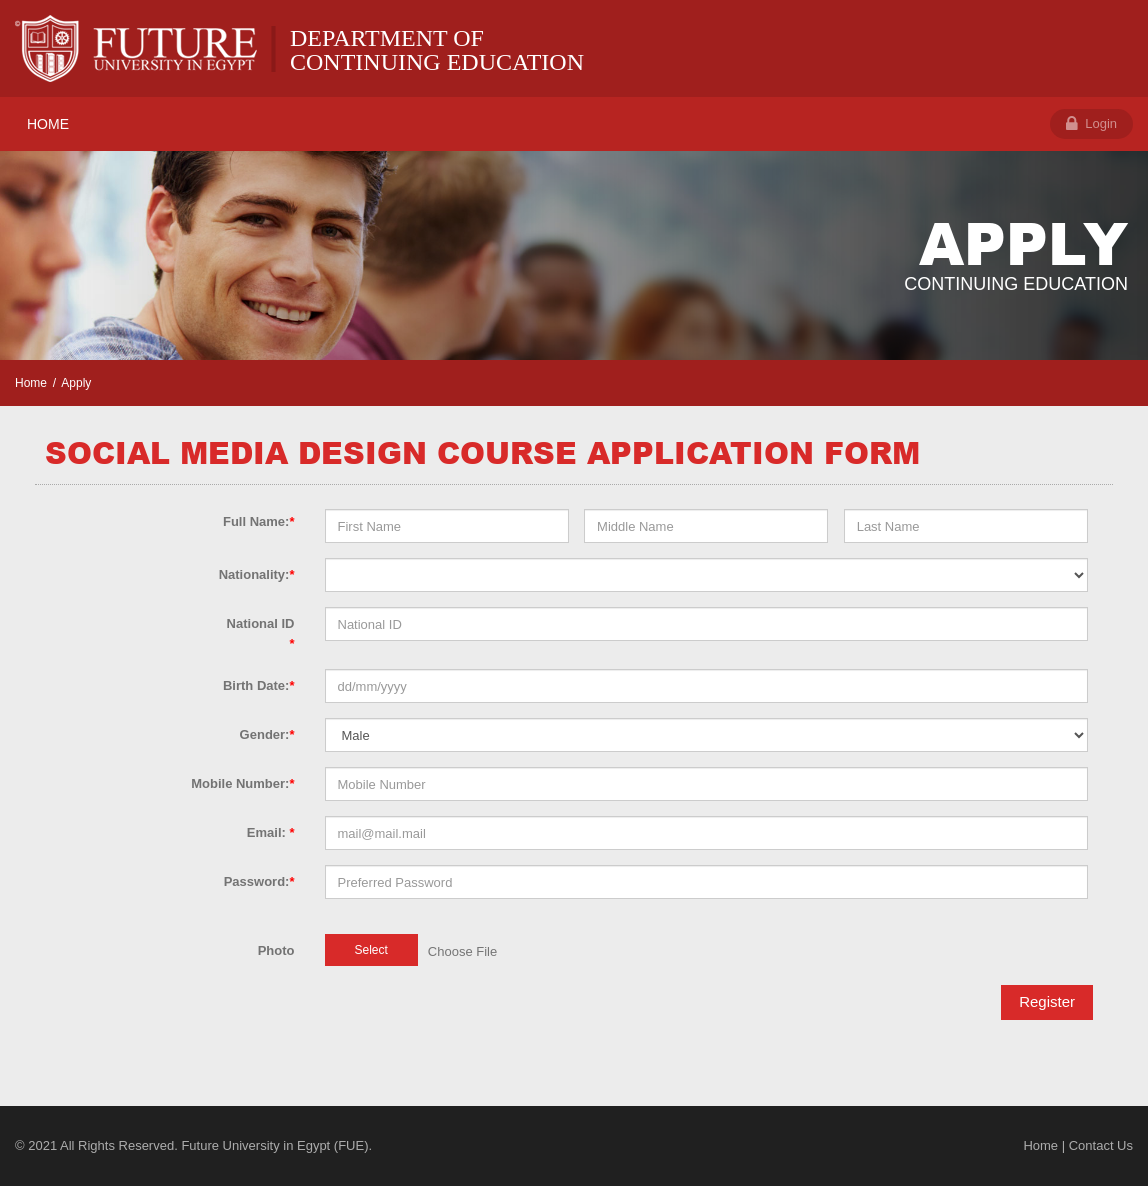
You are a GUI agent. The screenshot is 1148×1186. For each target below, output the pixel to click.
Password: (259, 881)
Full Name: (259, 521)
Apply (76, 383)
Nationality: (257, 574)
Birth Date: (259, 685)
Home (31, 383)
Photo (276, 950)
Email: (271, 832)
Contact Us (1101, 1145)
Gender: (267, 734)
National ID (261, 633)
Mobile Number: (242, 783)
